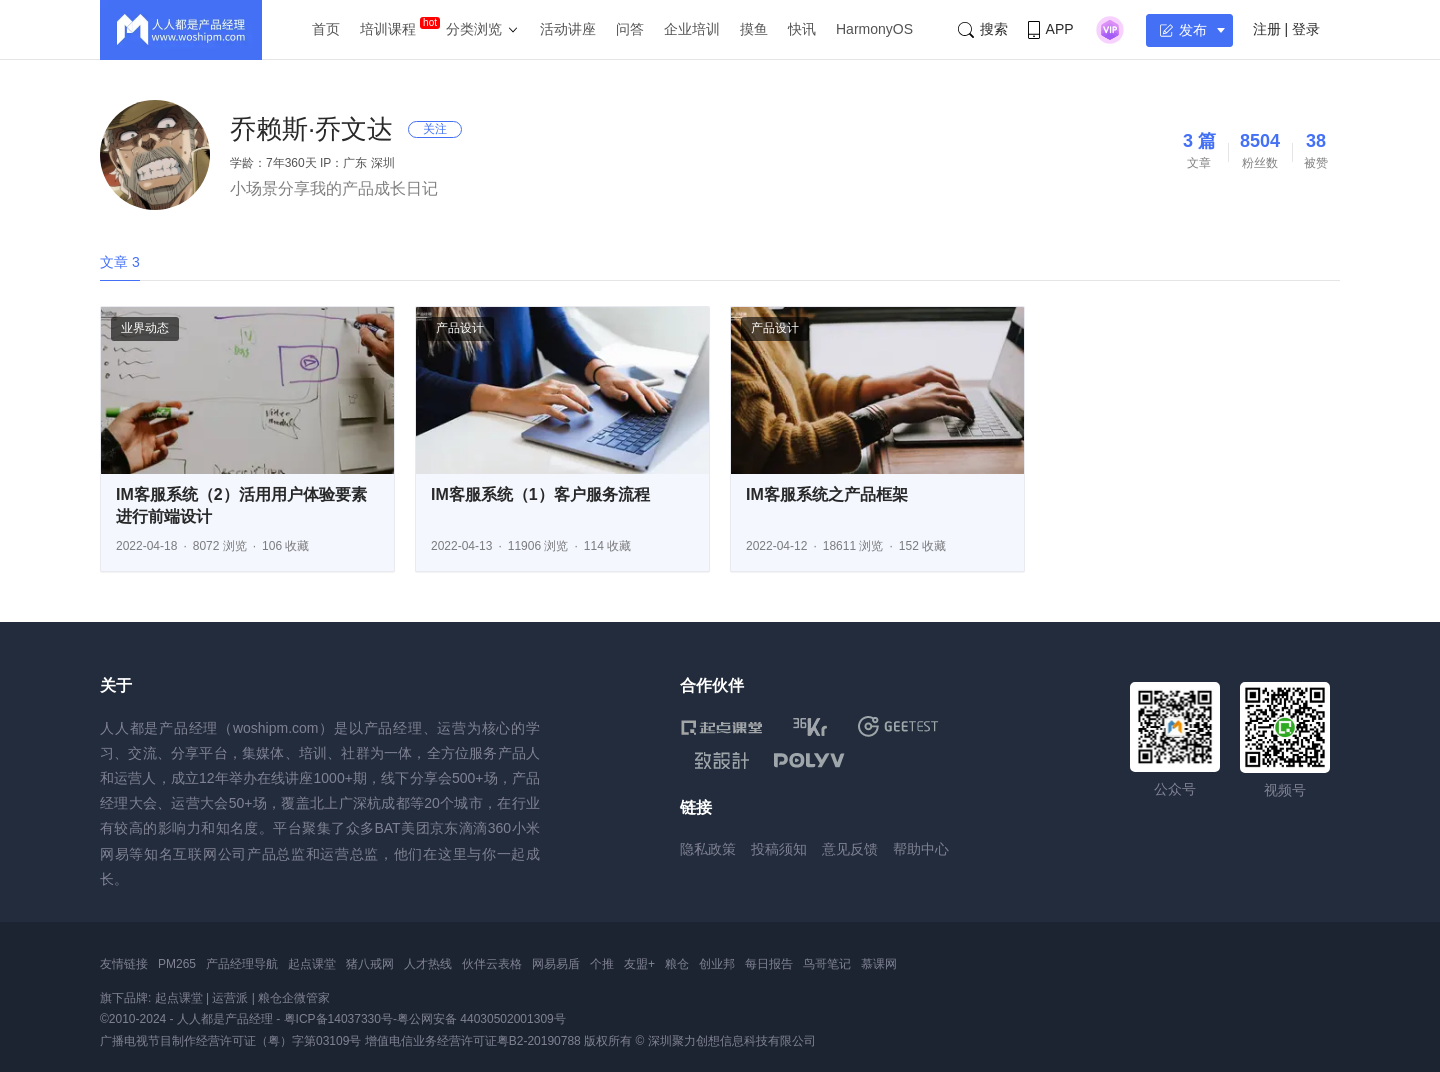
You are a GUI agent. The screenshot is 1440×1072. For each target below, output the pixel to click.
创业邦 (717, 964)
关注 (435, 129)
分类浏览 (474, 29)
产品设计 (460, 328)
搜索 (983, 29)
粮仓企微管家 (294, 998)
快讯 (802, 29)
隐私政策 (708, 849)
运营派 (230, 998)
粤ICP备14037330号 (338, 1019)
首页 (326, 29)
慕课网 (879, 964)
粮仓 (677, 964)
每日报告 (769, 964)
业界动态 (145, 328)
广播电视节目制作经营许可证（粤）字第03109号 (230, 1041)
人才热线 (428, 964)
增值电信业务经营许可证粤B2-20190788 (473, 1041)
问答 (630, 29)
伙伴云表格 (492, 964)
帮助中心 (921, 849)
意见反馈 (850, 849)
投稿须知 (779, 849)
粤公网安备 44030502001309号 (481, 1019)
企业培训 (692, 29)
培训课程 (388, 29)
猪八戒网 (370, 964)
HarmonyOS (874, 29)
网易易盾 (556, 964)
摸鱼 (754, 29)
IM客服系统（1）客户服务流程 (540, 494)
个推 (602, 964)
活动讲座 (568, 29)
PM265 (177, 964)
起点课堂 (312, 964)
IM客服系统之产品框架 (827, 494)
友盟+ (639, 964)
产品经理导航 (242, 964)
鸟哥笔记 (827, 964)
